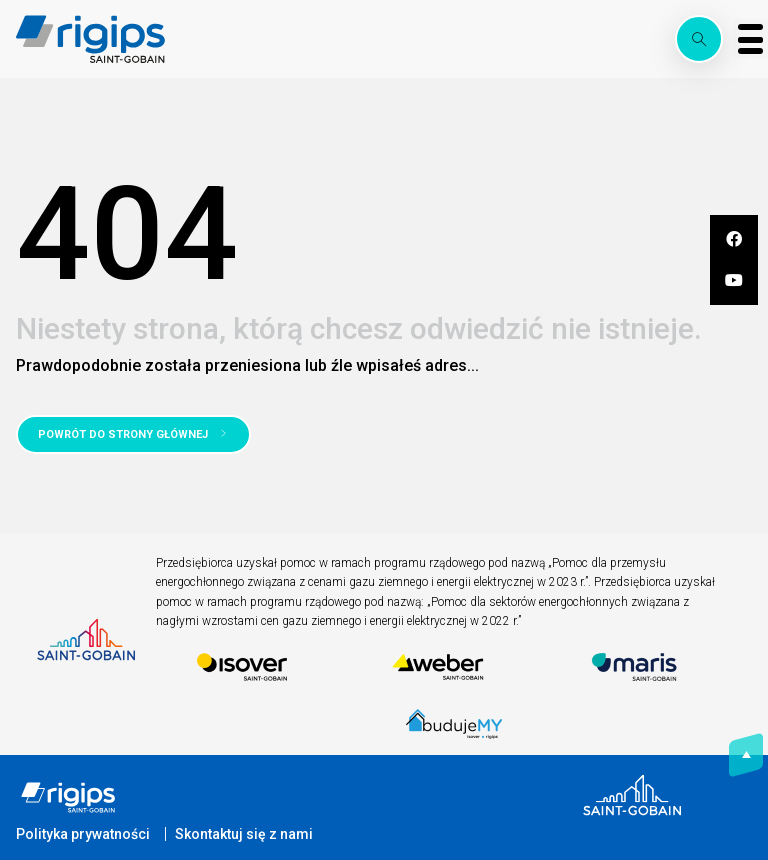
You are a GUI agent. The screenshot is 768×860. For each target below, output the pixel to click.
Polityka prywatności (83, 834)
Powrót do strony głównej (123, 434)
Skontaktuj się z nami (244, 834)
